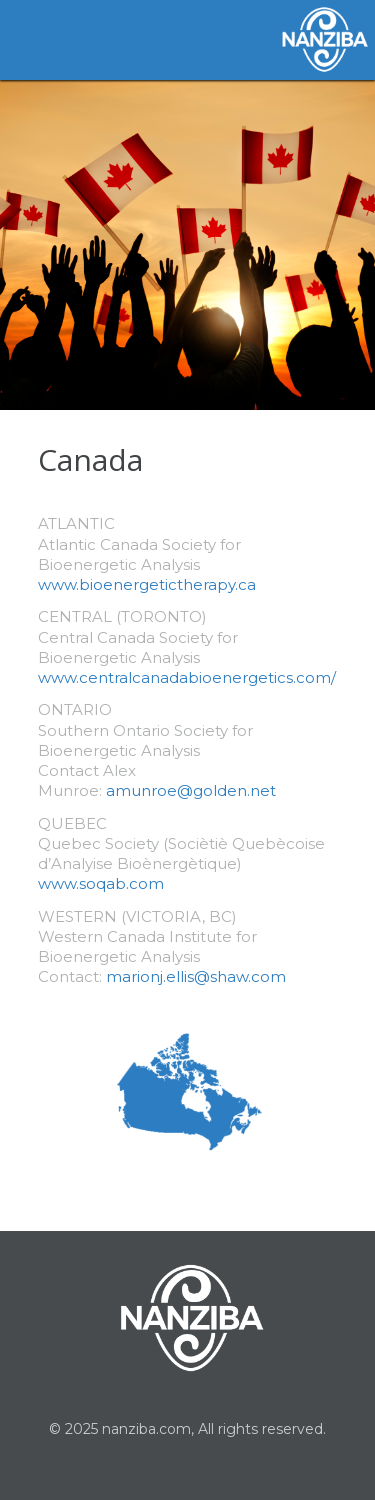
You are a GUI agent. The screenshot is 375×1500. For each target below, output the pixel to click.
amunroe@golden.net (191, 790)
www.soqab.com (101, 883)
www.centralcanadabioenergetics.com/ (187, 677)
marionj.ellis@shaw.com (196, 976)
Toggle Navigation (40, 40)
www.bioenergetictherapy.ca (147, 584)
